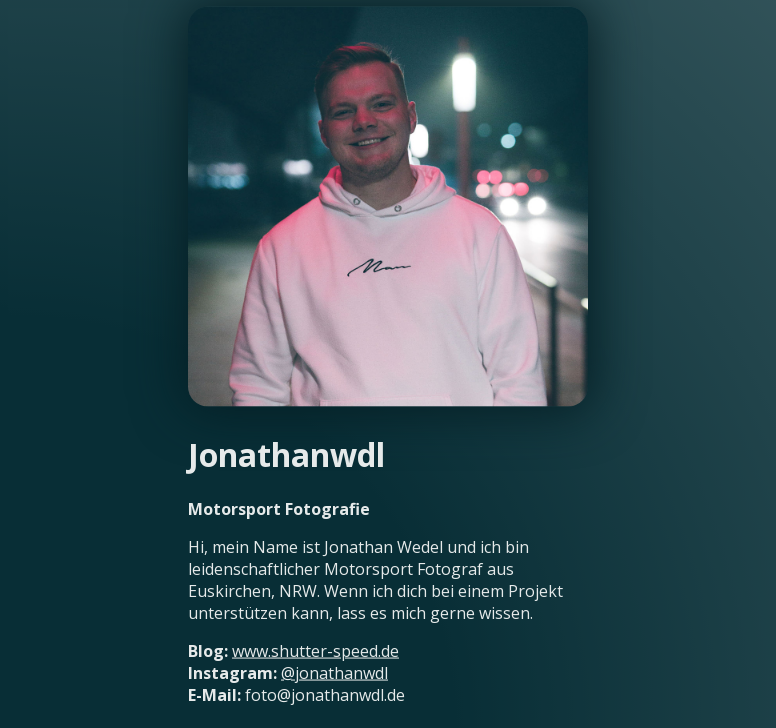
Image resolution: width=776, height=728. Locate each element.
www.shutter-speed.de (315, 650)
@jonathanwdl (334, 672)
